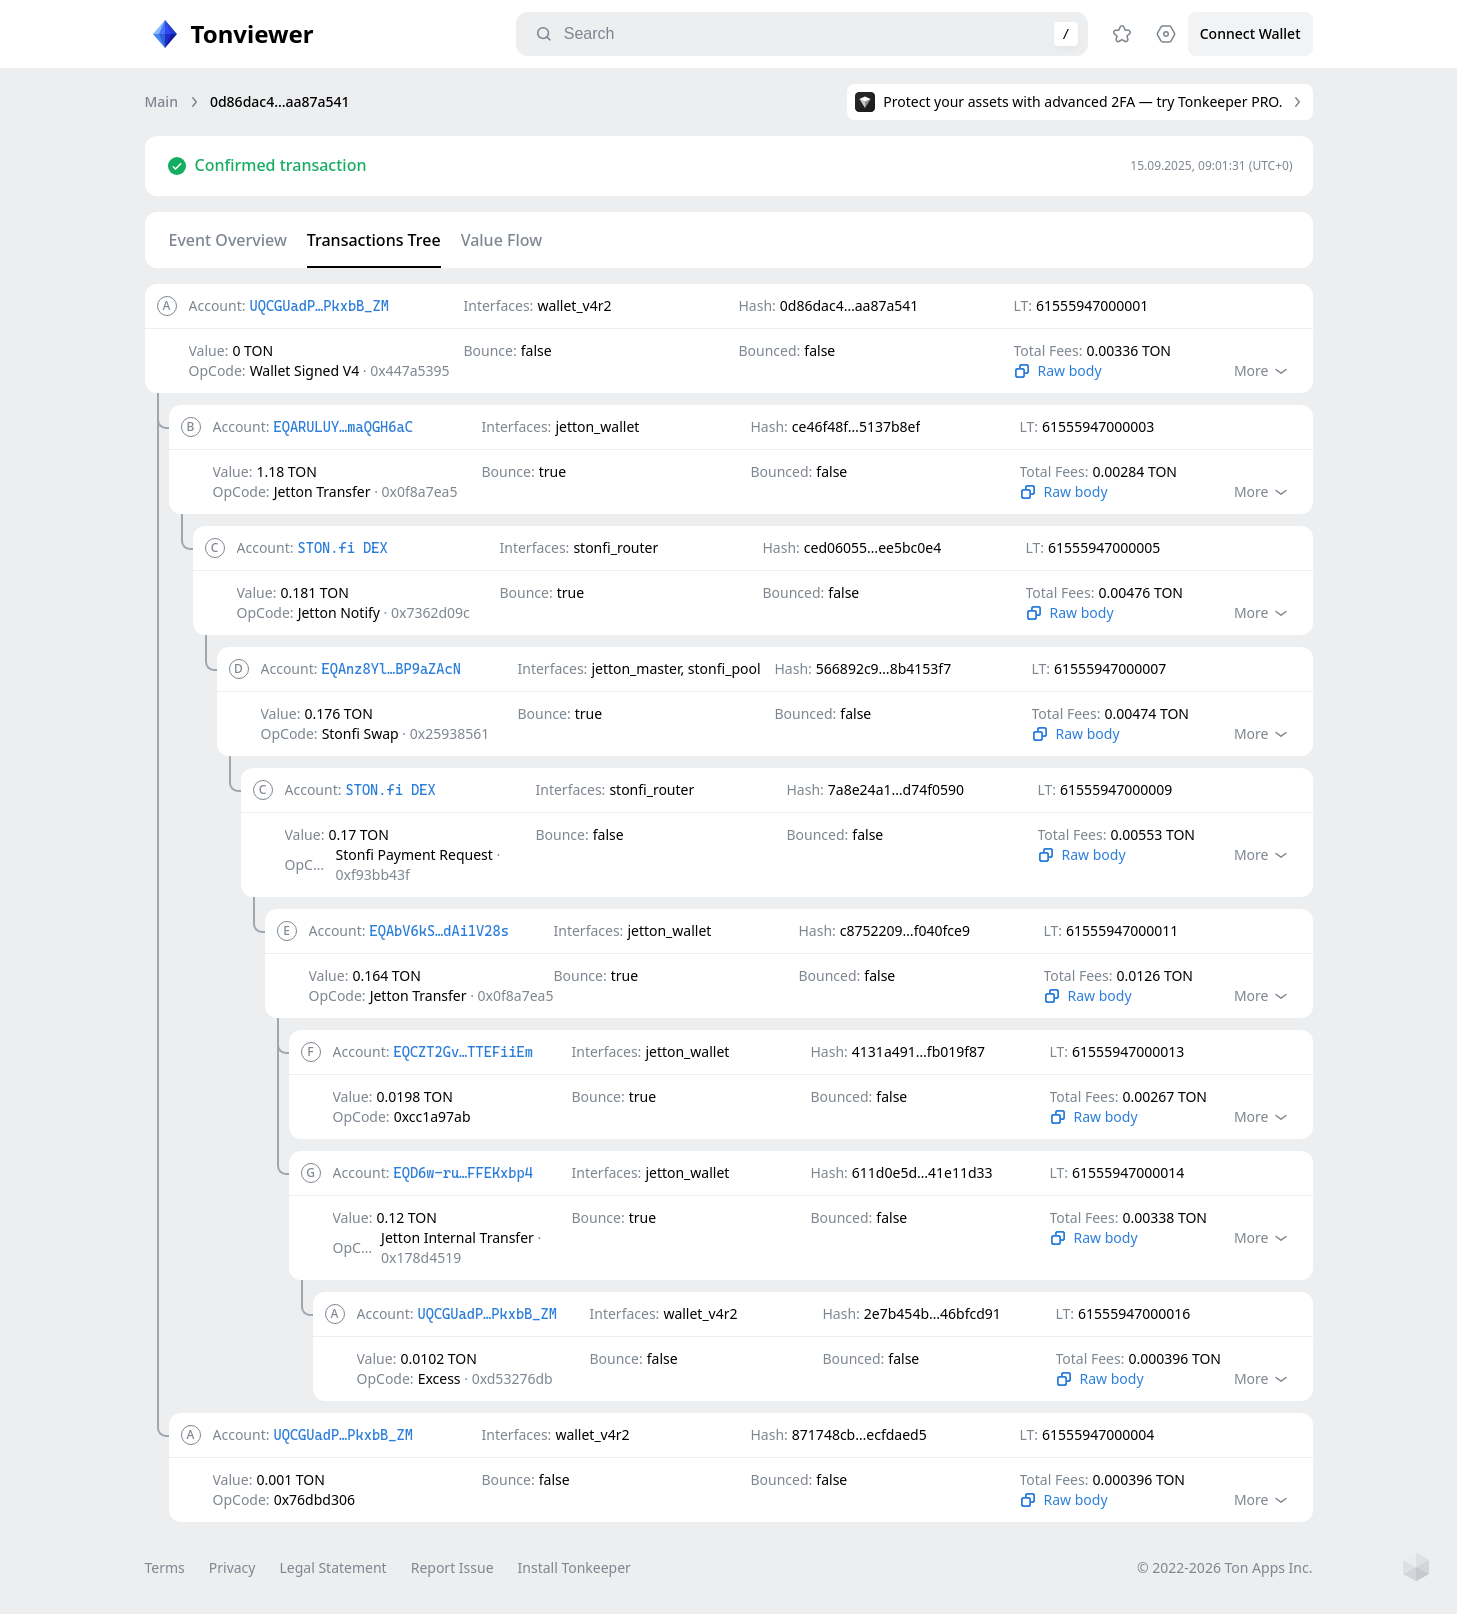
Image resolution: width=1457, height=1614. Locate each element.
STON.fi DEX (342, 548)
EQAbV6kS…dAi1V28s (438, 931)
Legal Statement (332, 1567)
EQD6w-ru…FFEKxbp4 (462, 1173)
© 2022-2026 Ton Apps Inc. (1224, 1567)
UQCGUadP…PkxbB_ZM (318, 306)
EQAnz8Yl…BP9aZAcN (390, 669)
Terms (165, 1567)
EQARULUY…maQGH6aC (342, 427)
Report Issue (452, 1567)
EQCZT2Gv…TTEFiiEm (462, 1052)
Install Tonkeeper (574, 1567)
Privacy (232, 1567)
